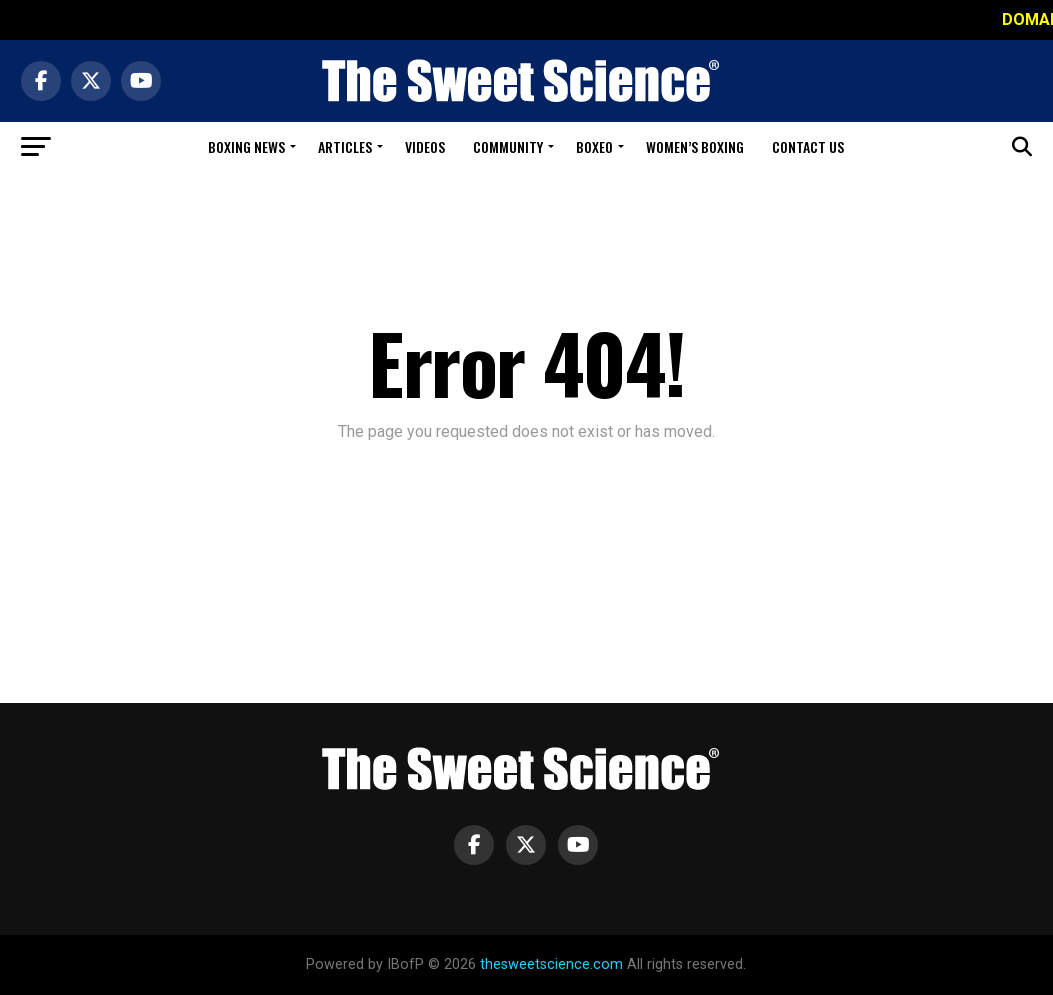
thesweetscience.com (551, 964)
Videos (425, 146)
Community (508, 146)
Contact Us (808, 146)
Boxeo (594, 146)
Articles (345, 146)
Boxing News (246, 146)
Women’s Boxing (695, 146)
